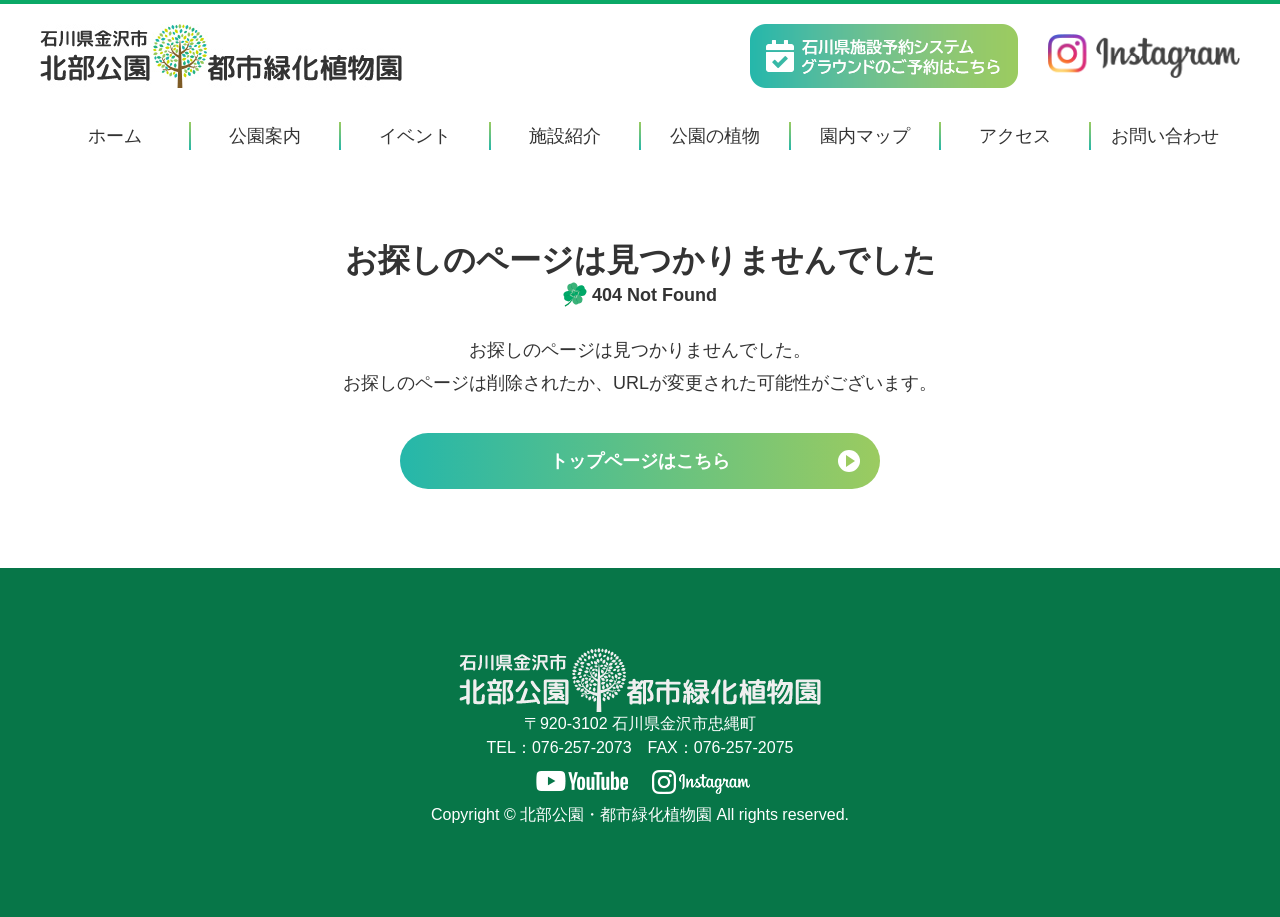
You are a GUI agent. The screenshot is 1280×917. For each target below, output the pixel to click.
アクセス (1015, 136)
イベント (415, 136)
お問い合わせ (1165, 136)
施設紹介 (565, 136)
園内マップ (865, 136)
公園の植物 (715, 136)
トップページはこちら (640, 461)
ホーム (115, 136)
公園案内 (265, 136)
